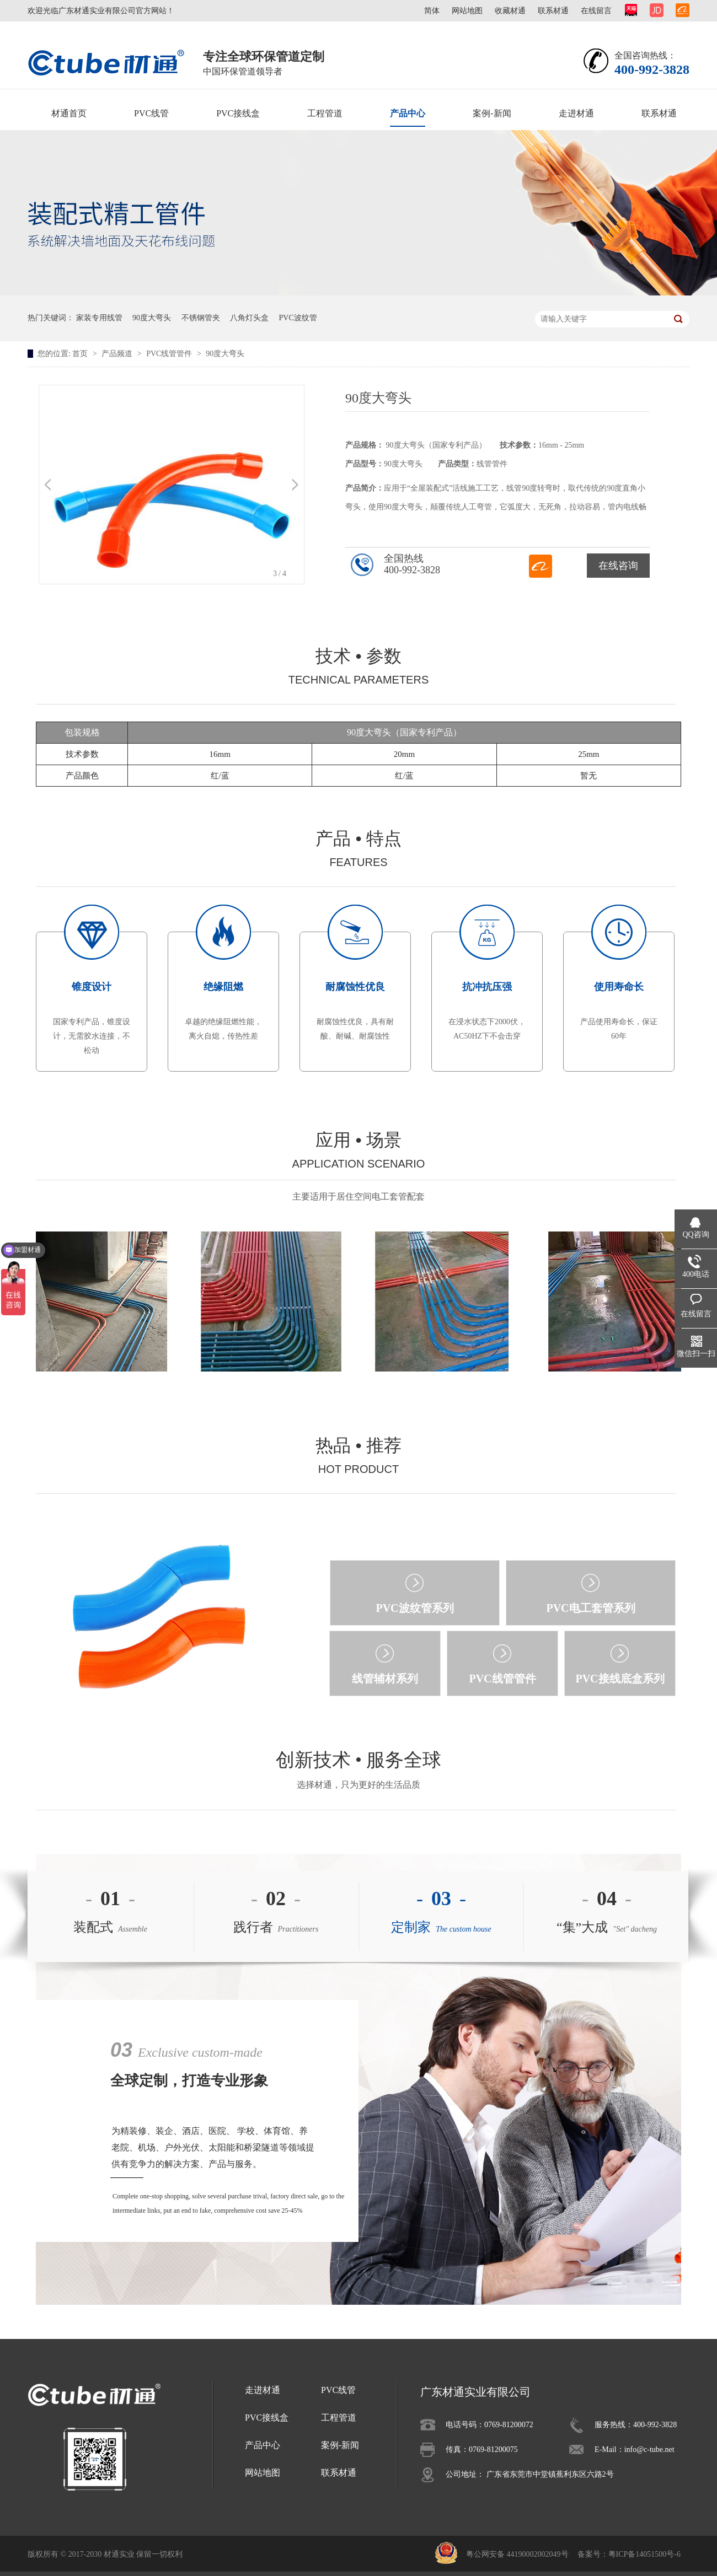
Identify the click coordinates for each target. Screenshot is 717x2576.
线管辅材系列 (385, 1678)
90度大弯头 (151, 318)
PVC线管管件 (170, 353)
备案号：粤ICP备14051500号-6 (629, 2554)
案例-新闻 (492, 113)
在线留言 (596, 11)
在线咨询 (618, 565)
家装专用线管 (99, 318)
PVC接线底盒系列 (619, 1678)
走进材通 (576, 113)
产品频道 (118, 353)
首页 (81, 353)
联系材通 (553, 11)
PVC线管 (151, 113)
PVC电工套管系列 (590, 1608)
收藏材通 (510, 11)
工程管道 (325, 113)
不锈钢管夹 (200, 318)
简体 (432, 11)
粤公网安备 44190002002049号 (517, 2554)
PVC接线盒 (238, 113)
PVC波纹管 (298, 318)
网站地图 (467, 11)
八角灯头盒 (249, 318)
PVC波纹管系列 (414, 1608)
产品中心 (407, 113)
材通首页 (69, 113)
